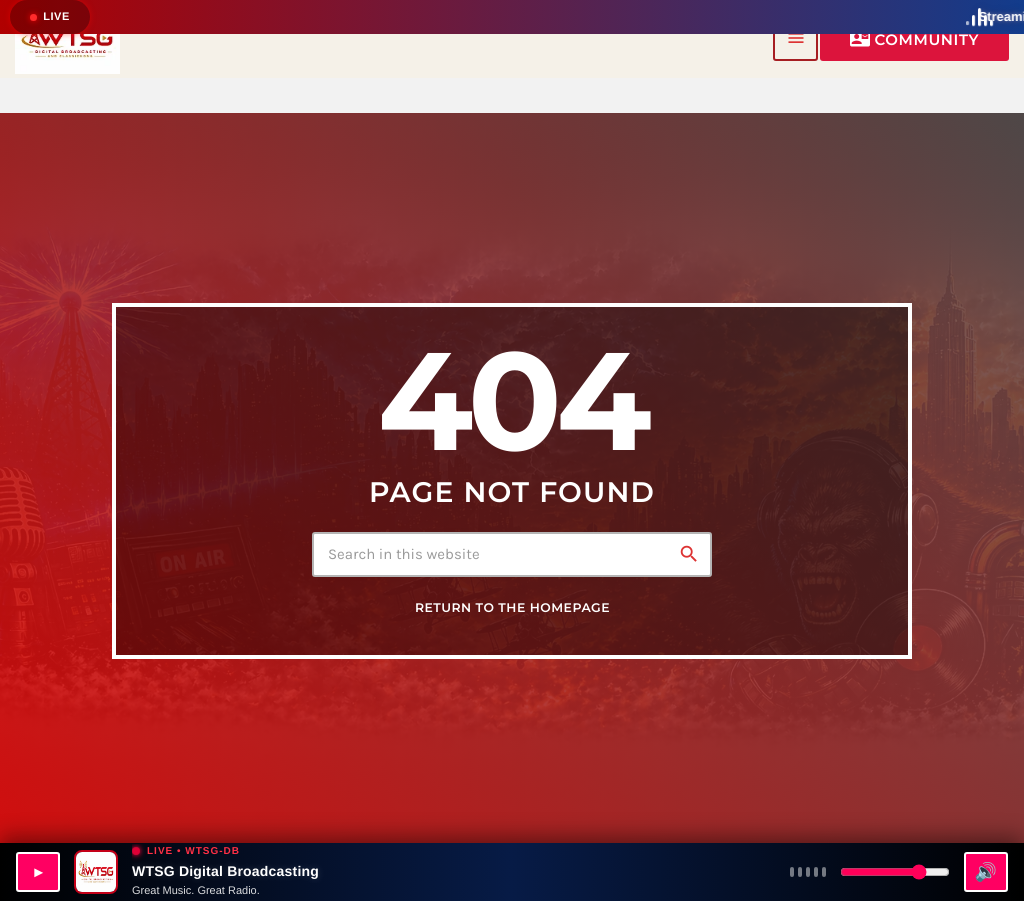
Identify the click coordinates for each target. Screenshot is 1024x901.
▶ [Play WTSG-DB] (38, 872)
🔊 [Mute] (985, 872)
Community (914, 39)
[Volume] (895, 872)
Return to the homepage (512, 608)
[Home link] (67, 39)
